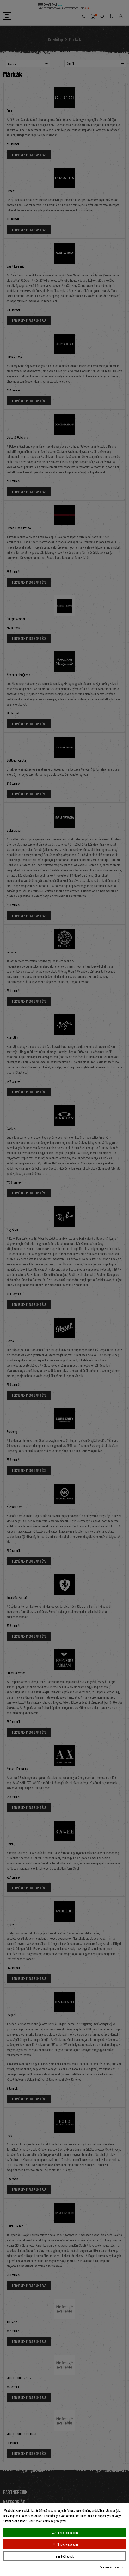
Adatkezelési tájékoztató (113, 2567)
